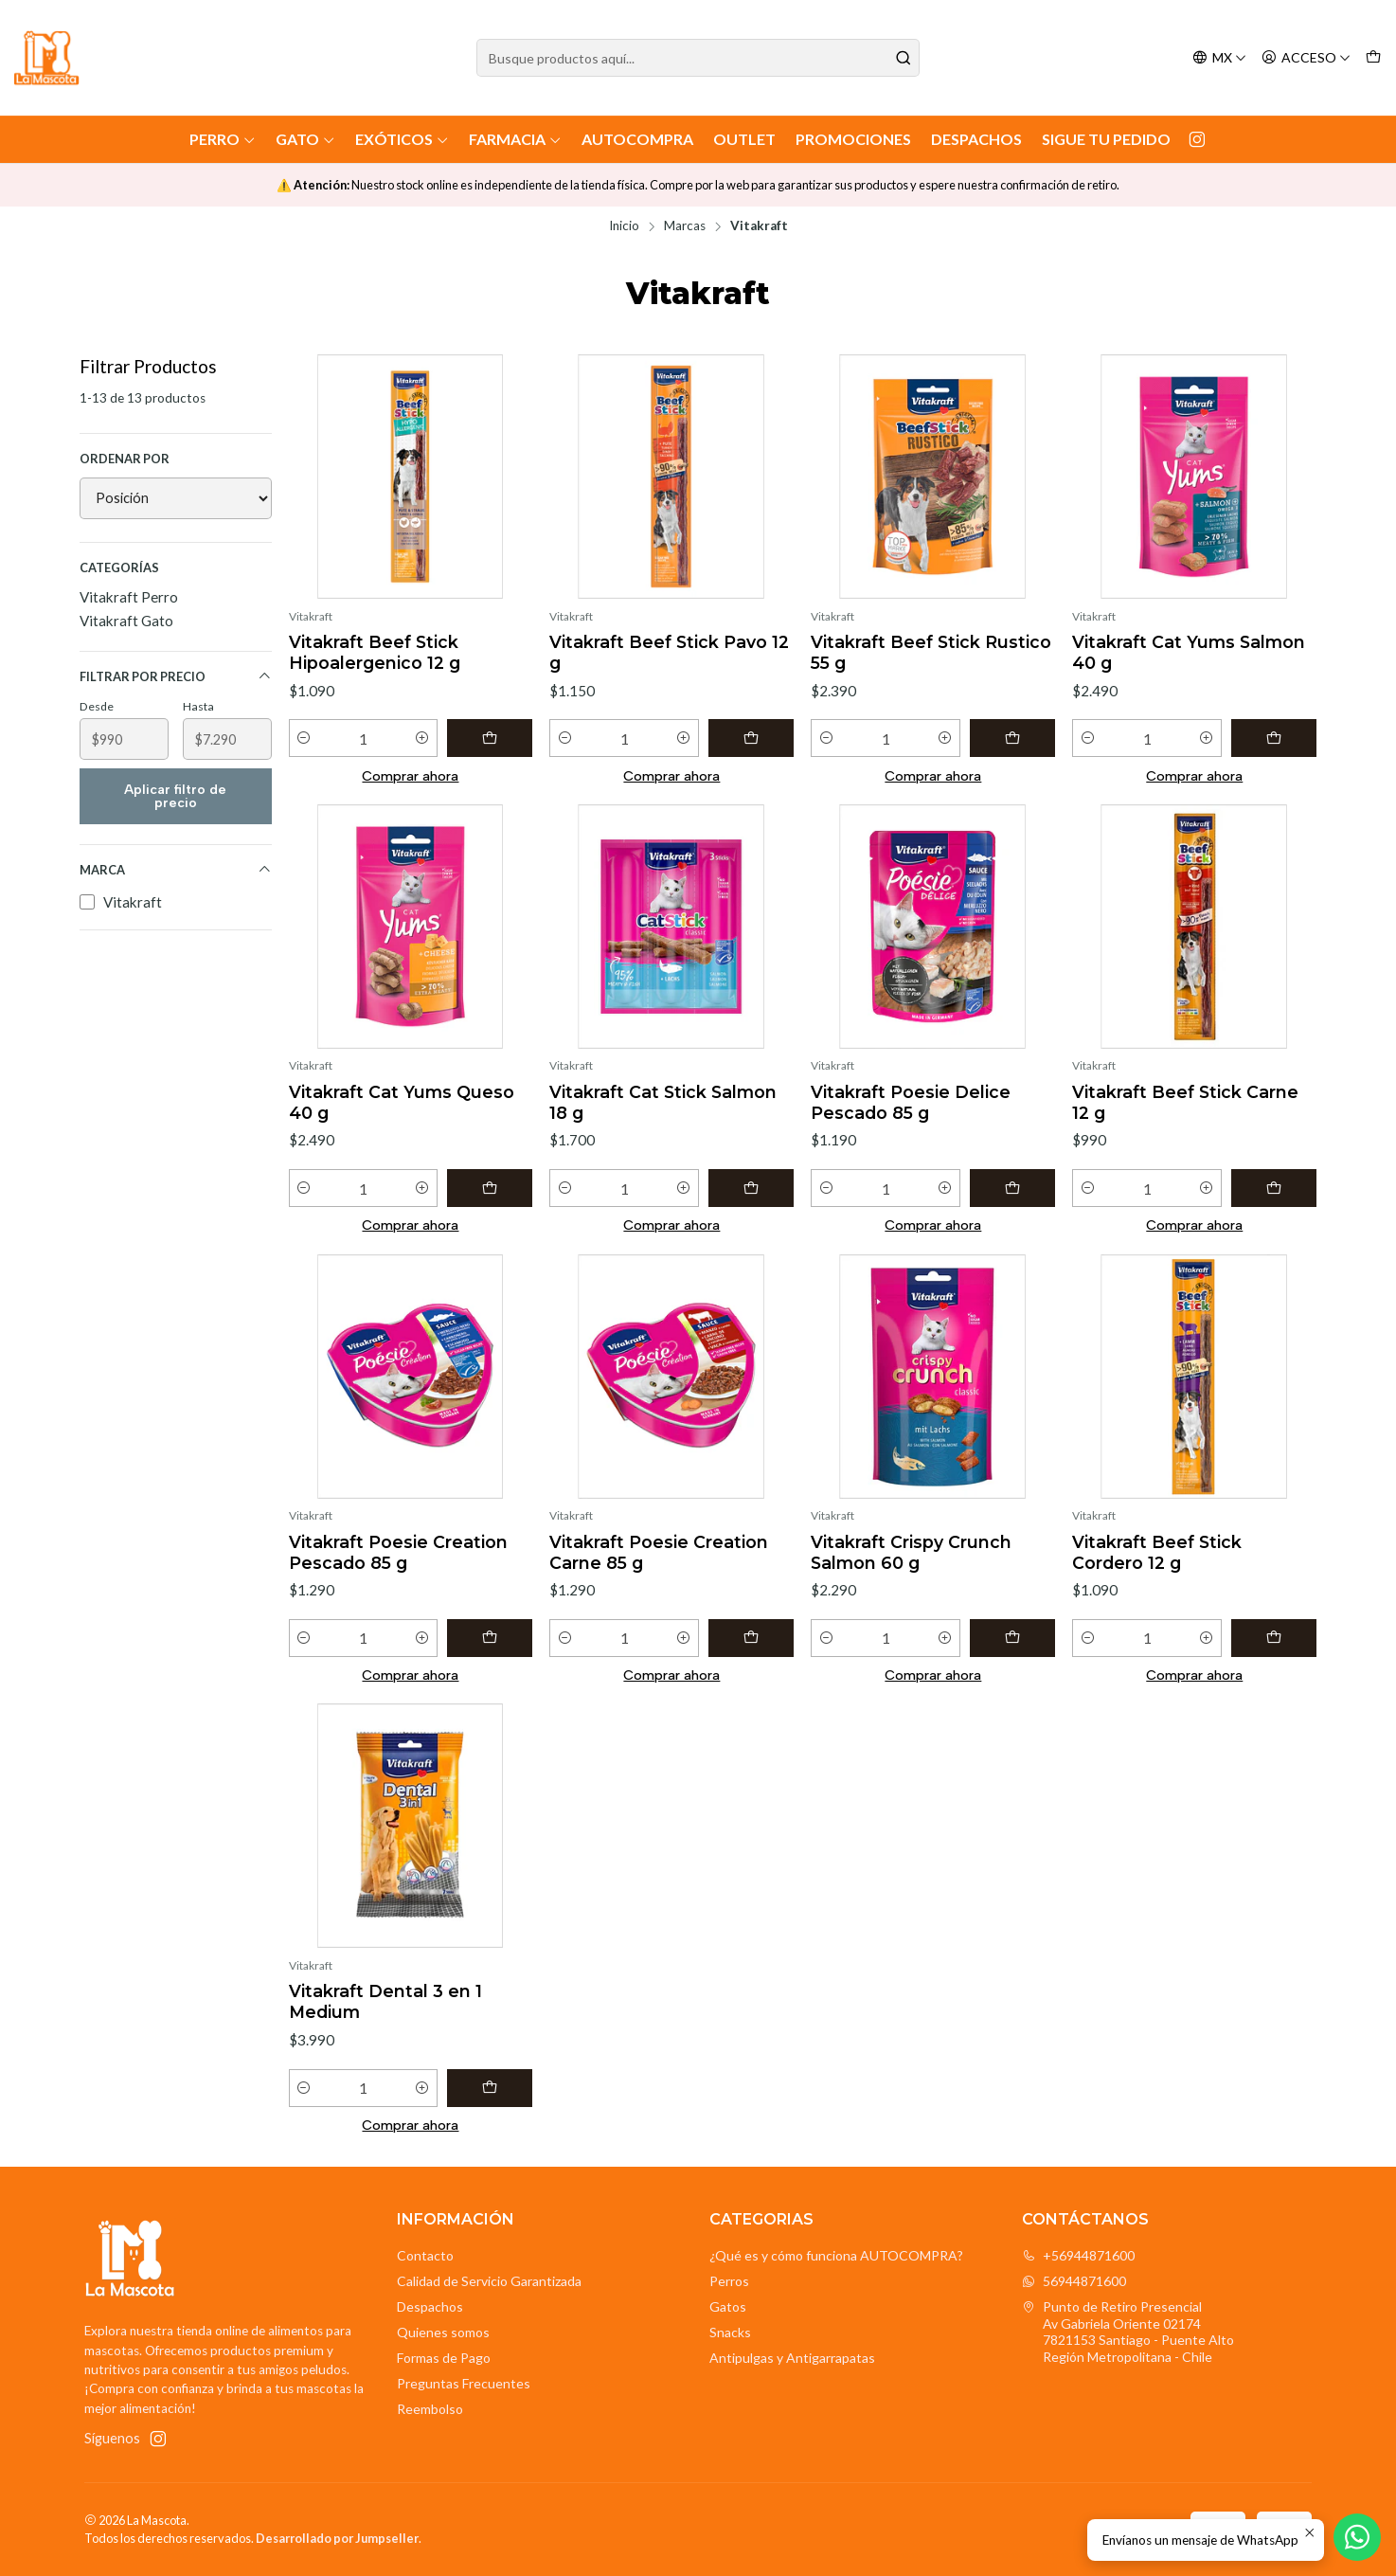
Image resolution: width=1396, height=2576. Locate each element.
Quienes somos (443, 2332)
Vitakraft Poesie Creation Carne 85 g (658, 1552)
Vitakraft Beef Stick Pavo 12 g (669, 652)
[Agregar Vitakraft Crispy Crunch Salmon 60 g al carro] (1012, 1638)
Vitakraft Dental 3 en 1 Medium (385, 2001)
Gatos (727, 2306)
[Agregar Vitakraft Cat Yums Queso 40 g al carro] (489, 1188)
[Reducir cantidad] (304, 738)
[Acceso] (1306, 58)
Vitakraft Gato (126, 620)
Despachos (976, 139)
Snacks (730, 2332)
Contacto (425, 2255)
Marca (176, 870)
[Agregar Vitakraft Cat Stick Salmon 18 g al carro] (751, 1188)
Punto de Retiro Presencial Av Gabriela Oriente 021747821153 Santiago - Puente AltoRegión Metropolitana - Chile (1128, 2331)
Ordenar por (125, 458)
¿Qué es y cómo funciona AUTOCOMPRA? (836, 2255)
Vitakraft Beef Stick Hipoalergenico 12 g (374, 652)
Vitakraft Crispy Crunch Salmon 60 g (911, 1552)
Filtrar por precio (176, 677)
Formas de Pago (444, 2358)
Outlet (744, 139)
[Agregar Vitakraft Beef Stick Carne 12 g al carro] (1273, 1188)
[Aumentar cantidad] (422, 738)
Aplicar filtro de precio (175, 796)
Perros (729, 2281)
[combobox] (697, 58)
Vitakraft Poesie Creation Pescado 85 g (398, 1552)
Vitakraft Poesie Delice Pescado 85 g (911, 1102)
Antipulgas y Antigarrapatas (792, 2358)
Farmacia (515, 139)
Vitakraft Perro (129, 596)
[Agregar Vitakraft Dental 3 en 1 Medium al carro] (489, 2088)
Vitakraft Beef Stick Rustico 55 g (931, 652)
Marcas (685, 226)
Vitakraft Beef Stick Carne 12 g (1185, 1102)
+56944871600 (1078, 2255)
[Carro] (1373, 58)
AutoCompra (637, 139)
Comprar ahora (410, 775)
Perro (222, 139)
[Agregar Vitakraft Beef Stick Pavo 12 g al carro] (751, 738)
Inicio (624, 226)
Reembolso (430, 2409)
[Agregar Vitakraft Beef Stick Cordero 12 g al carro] (1273, 1638)
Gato (305, 139)
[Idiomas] (1219, 58)
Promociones (853, 139)
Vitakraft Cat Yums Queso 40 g (401, 1102)
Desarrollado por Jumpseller (337, 2538)
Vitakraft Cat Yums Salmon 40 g (1188, 652)
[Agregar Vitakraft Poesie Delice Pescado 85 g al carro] (1012, 1188)
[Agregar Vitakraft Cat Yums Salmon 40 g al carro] (1273, 738)
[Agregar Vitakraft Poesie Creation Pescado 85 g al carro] (489, 1638)
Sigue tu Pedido (1106, 139)
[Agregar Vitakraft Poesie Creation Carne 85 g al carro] (751, 1638)
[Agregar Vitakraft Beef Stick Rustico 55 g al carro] (1012, 738)
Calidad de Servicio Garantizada (489, 2281)
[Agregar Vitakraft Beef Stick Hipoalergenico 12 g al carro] (489, 738)
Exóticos (402, 139)
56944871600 (1074, 2281)
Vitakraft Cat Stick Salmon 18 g (663, 1102)
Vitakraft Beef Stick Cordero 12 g (1157, 1552)
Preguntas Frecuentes (463, 2383)
